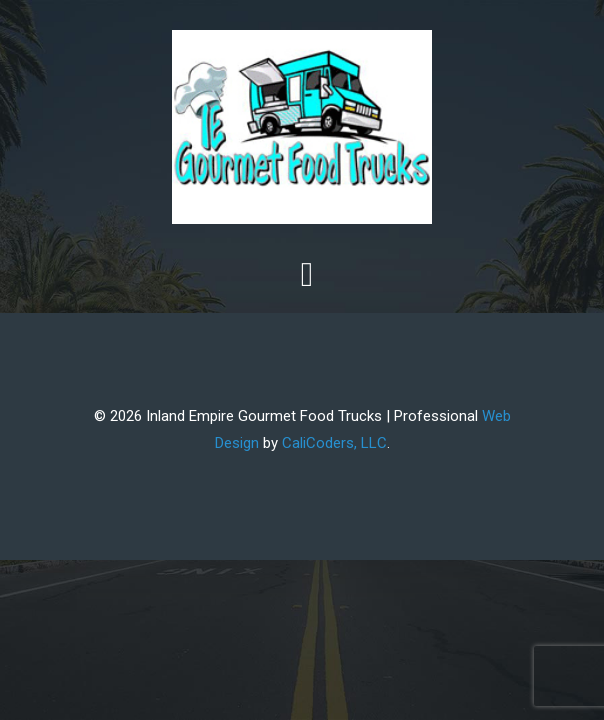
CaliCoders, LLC (334, 443)
